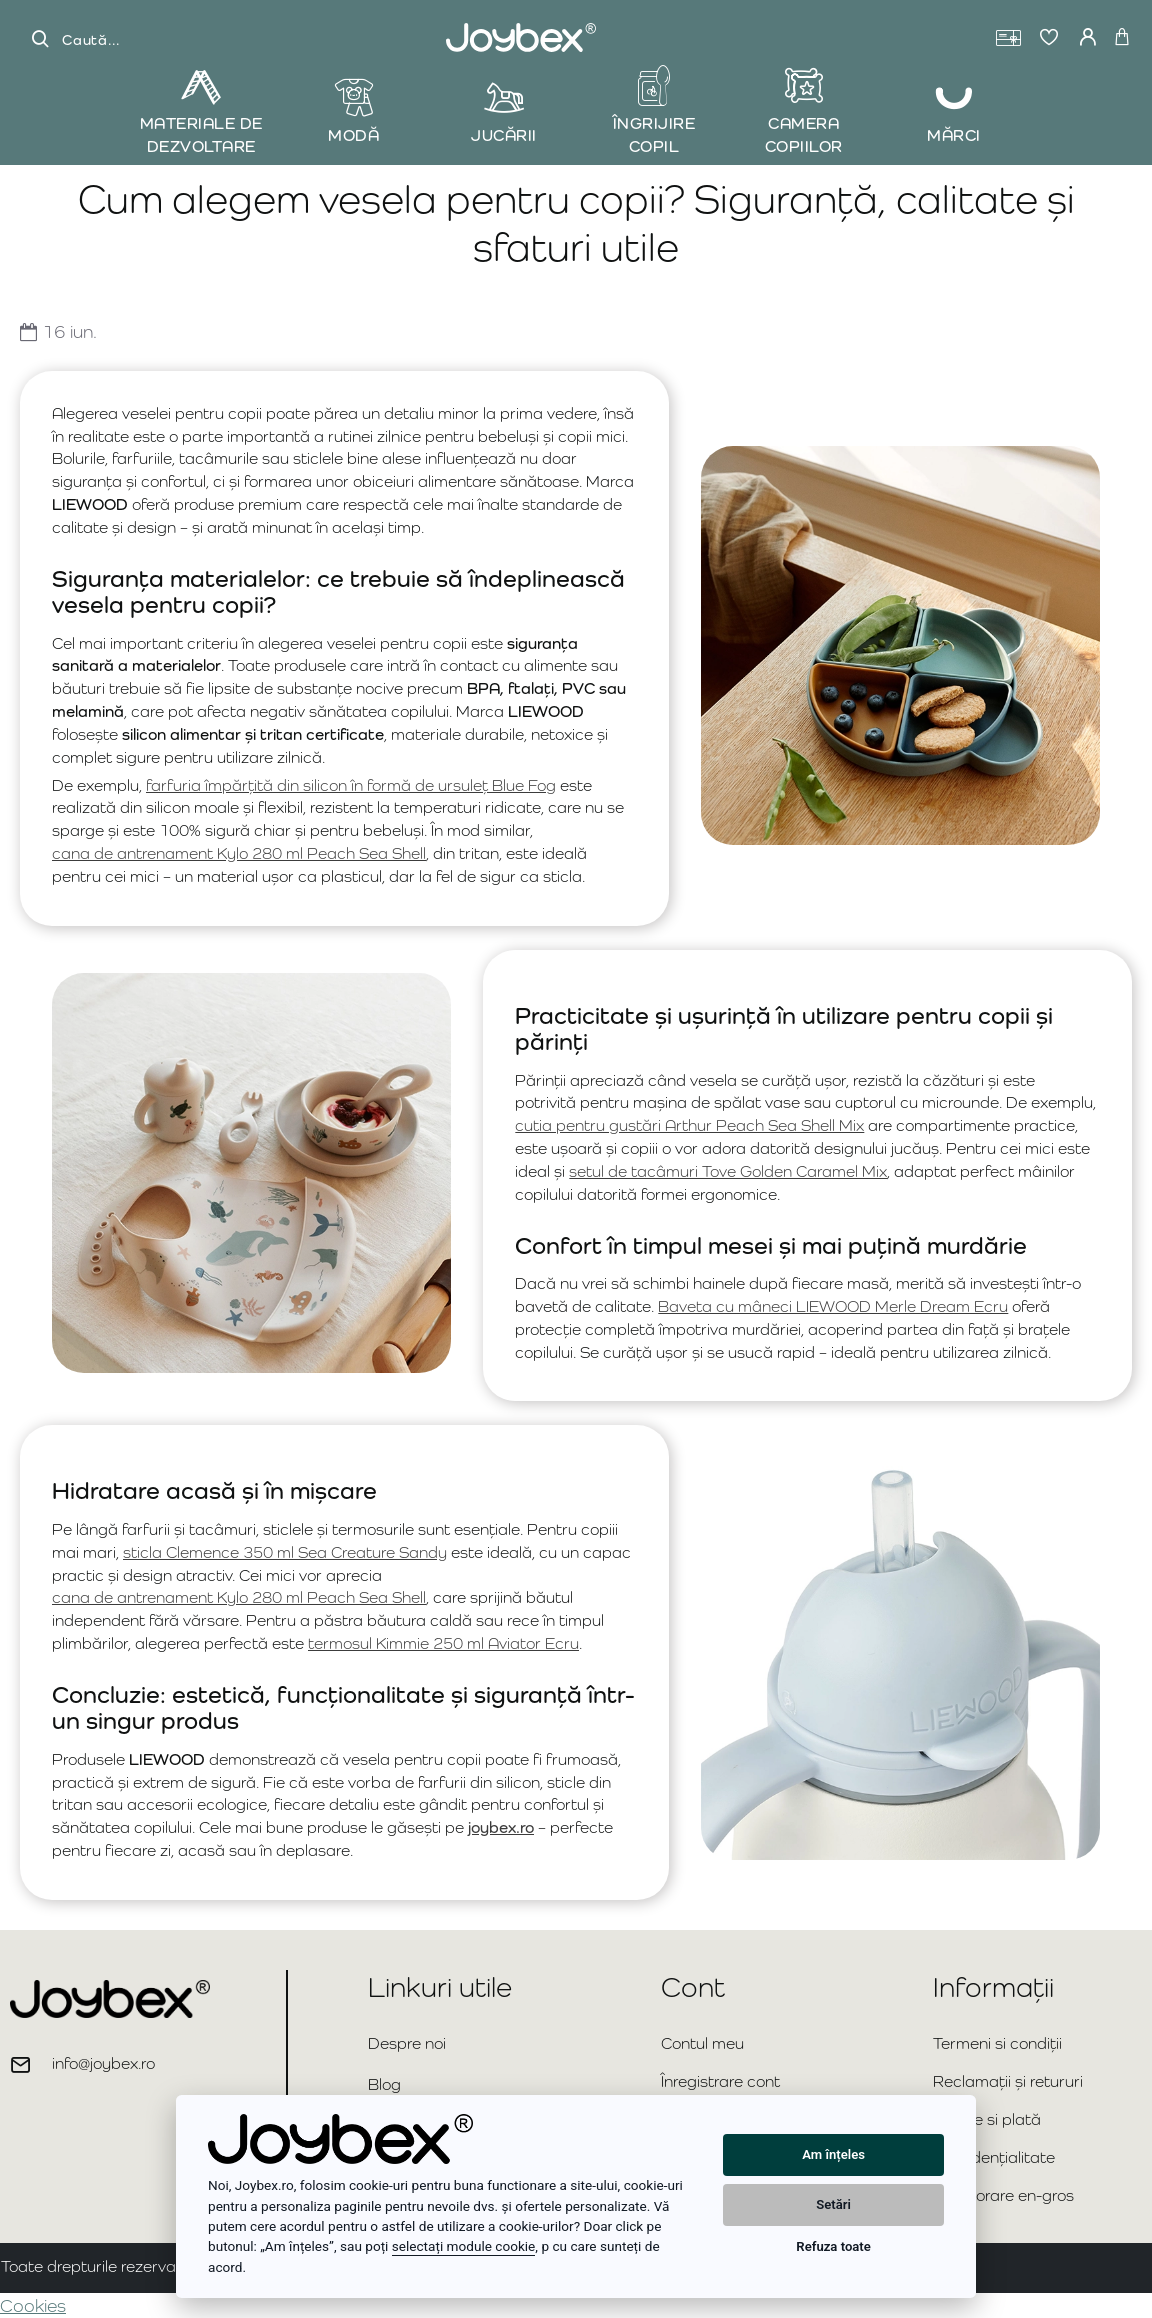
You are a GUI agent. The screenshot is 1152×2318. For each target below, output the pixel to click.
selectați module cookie (464, 2246)
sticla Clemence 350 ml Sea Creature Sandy (285, 1552)
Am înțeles (833, 2154)
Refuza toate (833, 2246)
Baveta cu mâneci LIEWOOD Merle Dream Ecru (833, 1306)
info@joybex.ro (103, 2063)
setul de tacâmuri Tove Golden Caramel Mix (728, 1171)
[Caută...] (40, 39)
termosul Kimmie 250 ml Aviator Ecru (443, 1643)
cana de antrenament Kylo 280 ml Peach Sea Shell (239, 853)
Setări (833, 2204)
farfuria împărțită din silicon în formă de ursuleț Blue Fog (351, 785)
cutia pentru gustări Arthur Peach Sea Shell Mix (689, 1125)
